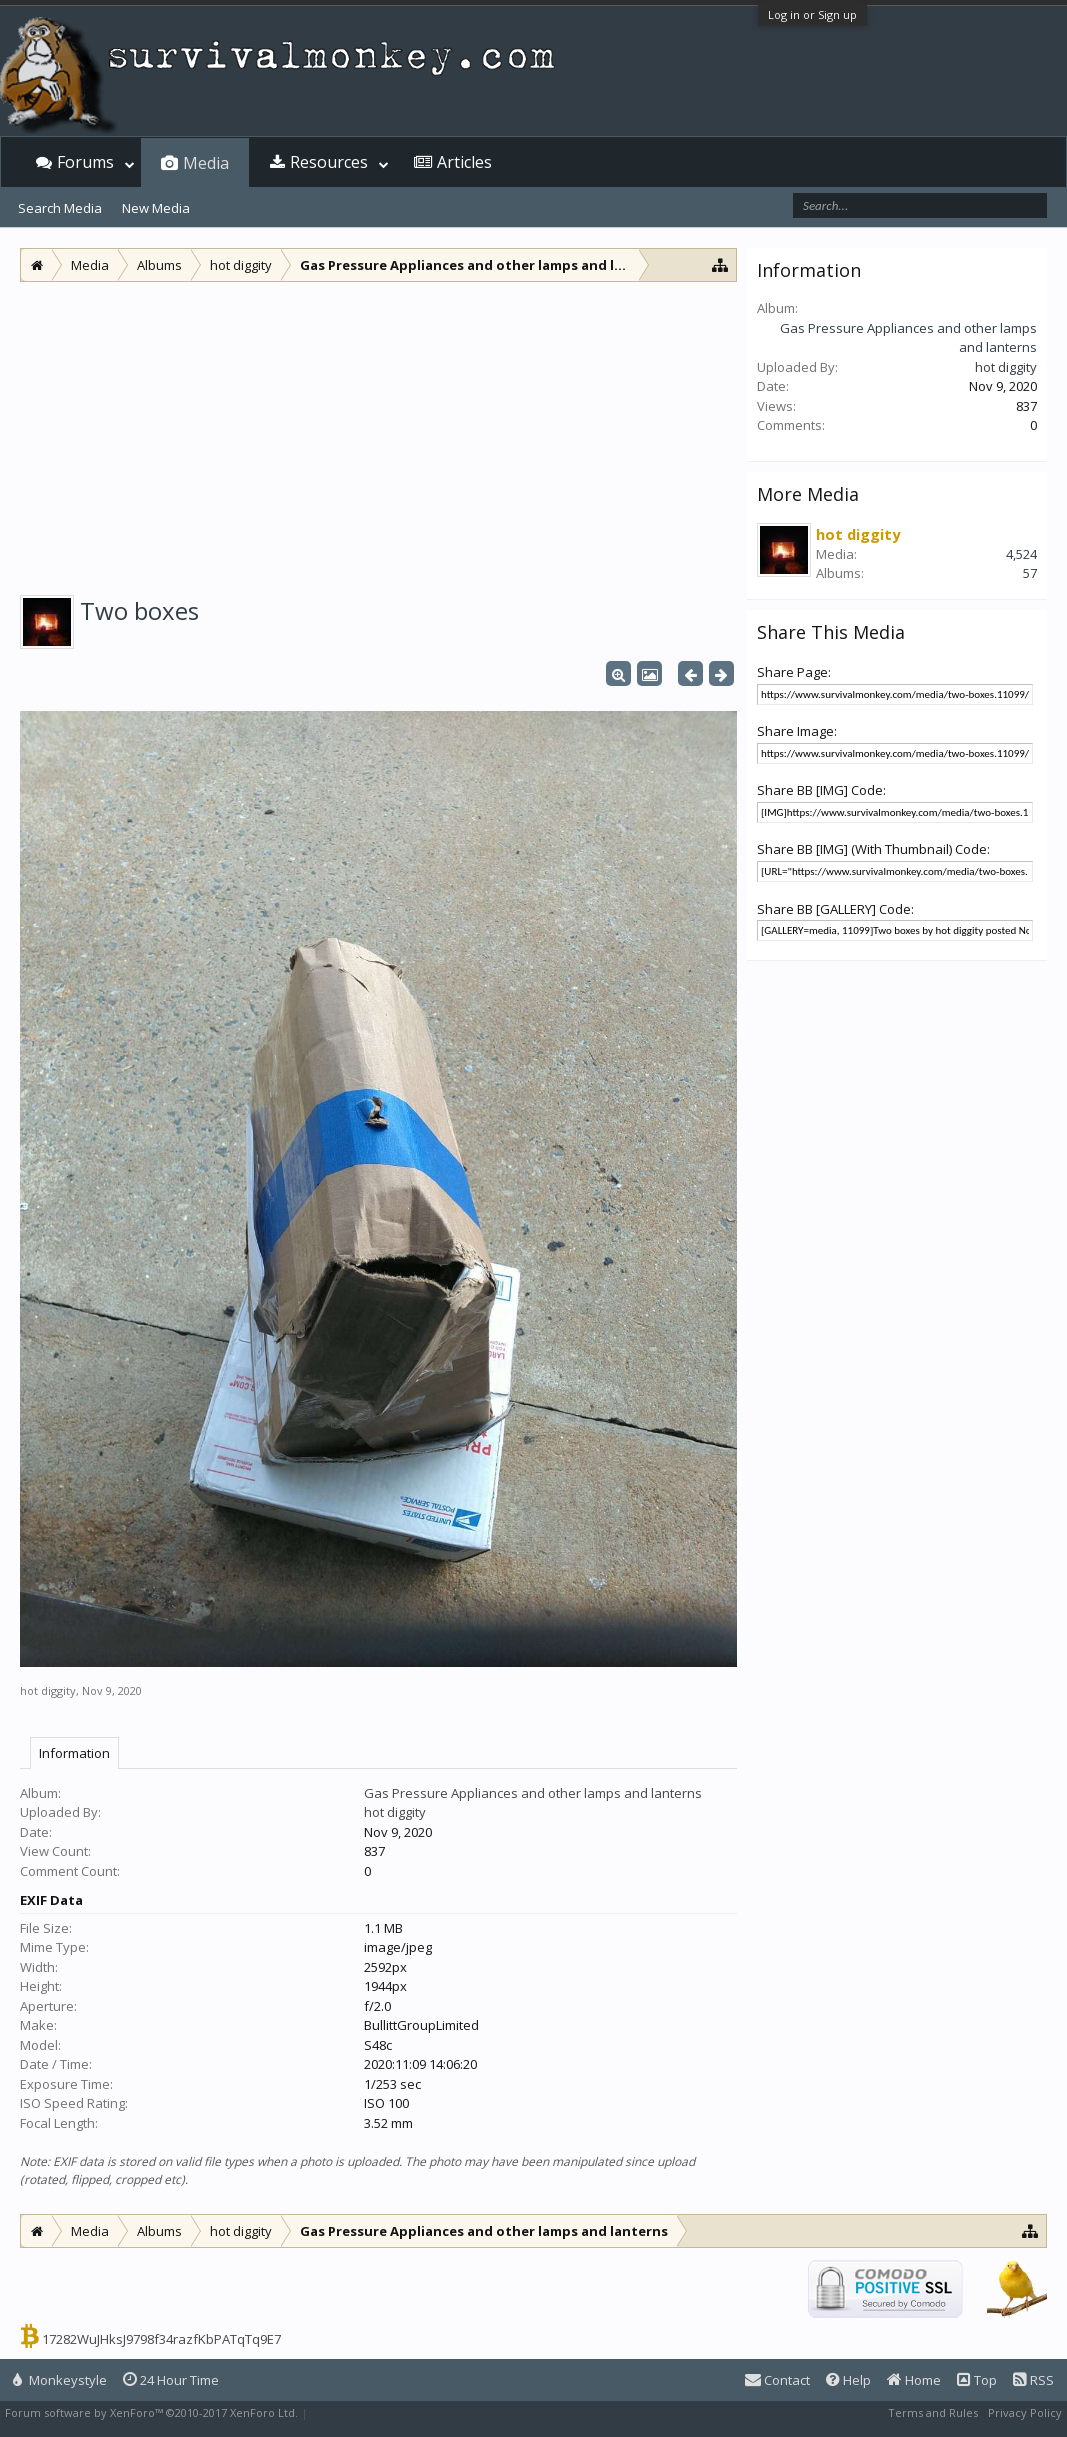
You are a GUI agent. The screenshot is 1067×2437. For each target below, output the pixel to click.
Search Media (60, 208)
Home (914, 2380)
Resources (329, 162)
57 (1030, 573)
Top (977, 2380)
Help (848, 2380)
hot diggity (48, 1690)
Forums (85, 162)
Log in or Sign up (812, 14)
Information (74, 1753)
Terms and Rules (933, 2412)
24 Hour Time (171, 2380)
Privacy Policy (1025, 2412)
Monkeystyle (60, 2380)
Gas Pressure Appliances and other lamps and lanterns (533, 1793)
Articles (464, 162)
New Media (156, 208)
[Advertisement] (378, 432)
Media (206, 163)
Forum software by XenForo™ (151, 2412)
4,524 (1021, 554)
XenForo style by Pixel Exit (381, 2412)
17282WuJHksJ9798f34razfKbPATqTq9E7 (161, 2339)
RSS (1033, 2380)
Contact (777, 2380)
